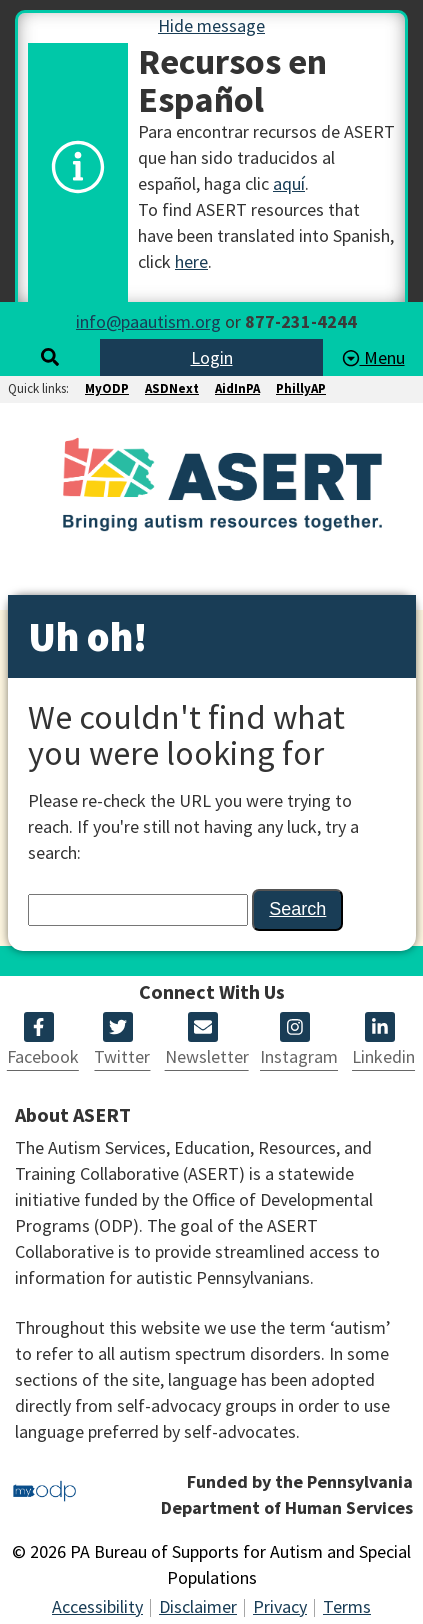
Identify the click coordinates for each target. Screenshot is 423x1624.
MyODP (107, 388)
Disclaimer (198, 1606)
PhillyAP (301, 388)
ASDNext (172, 388)
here (191, 261)
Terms (347, 1606)
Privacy (280, 1606)
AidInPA (237, 388)
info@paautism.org (148, 321)
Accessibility (97, 1606)
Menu (373, 357)
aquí (289, 183)
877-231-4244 (301, 321)
